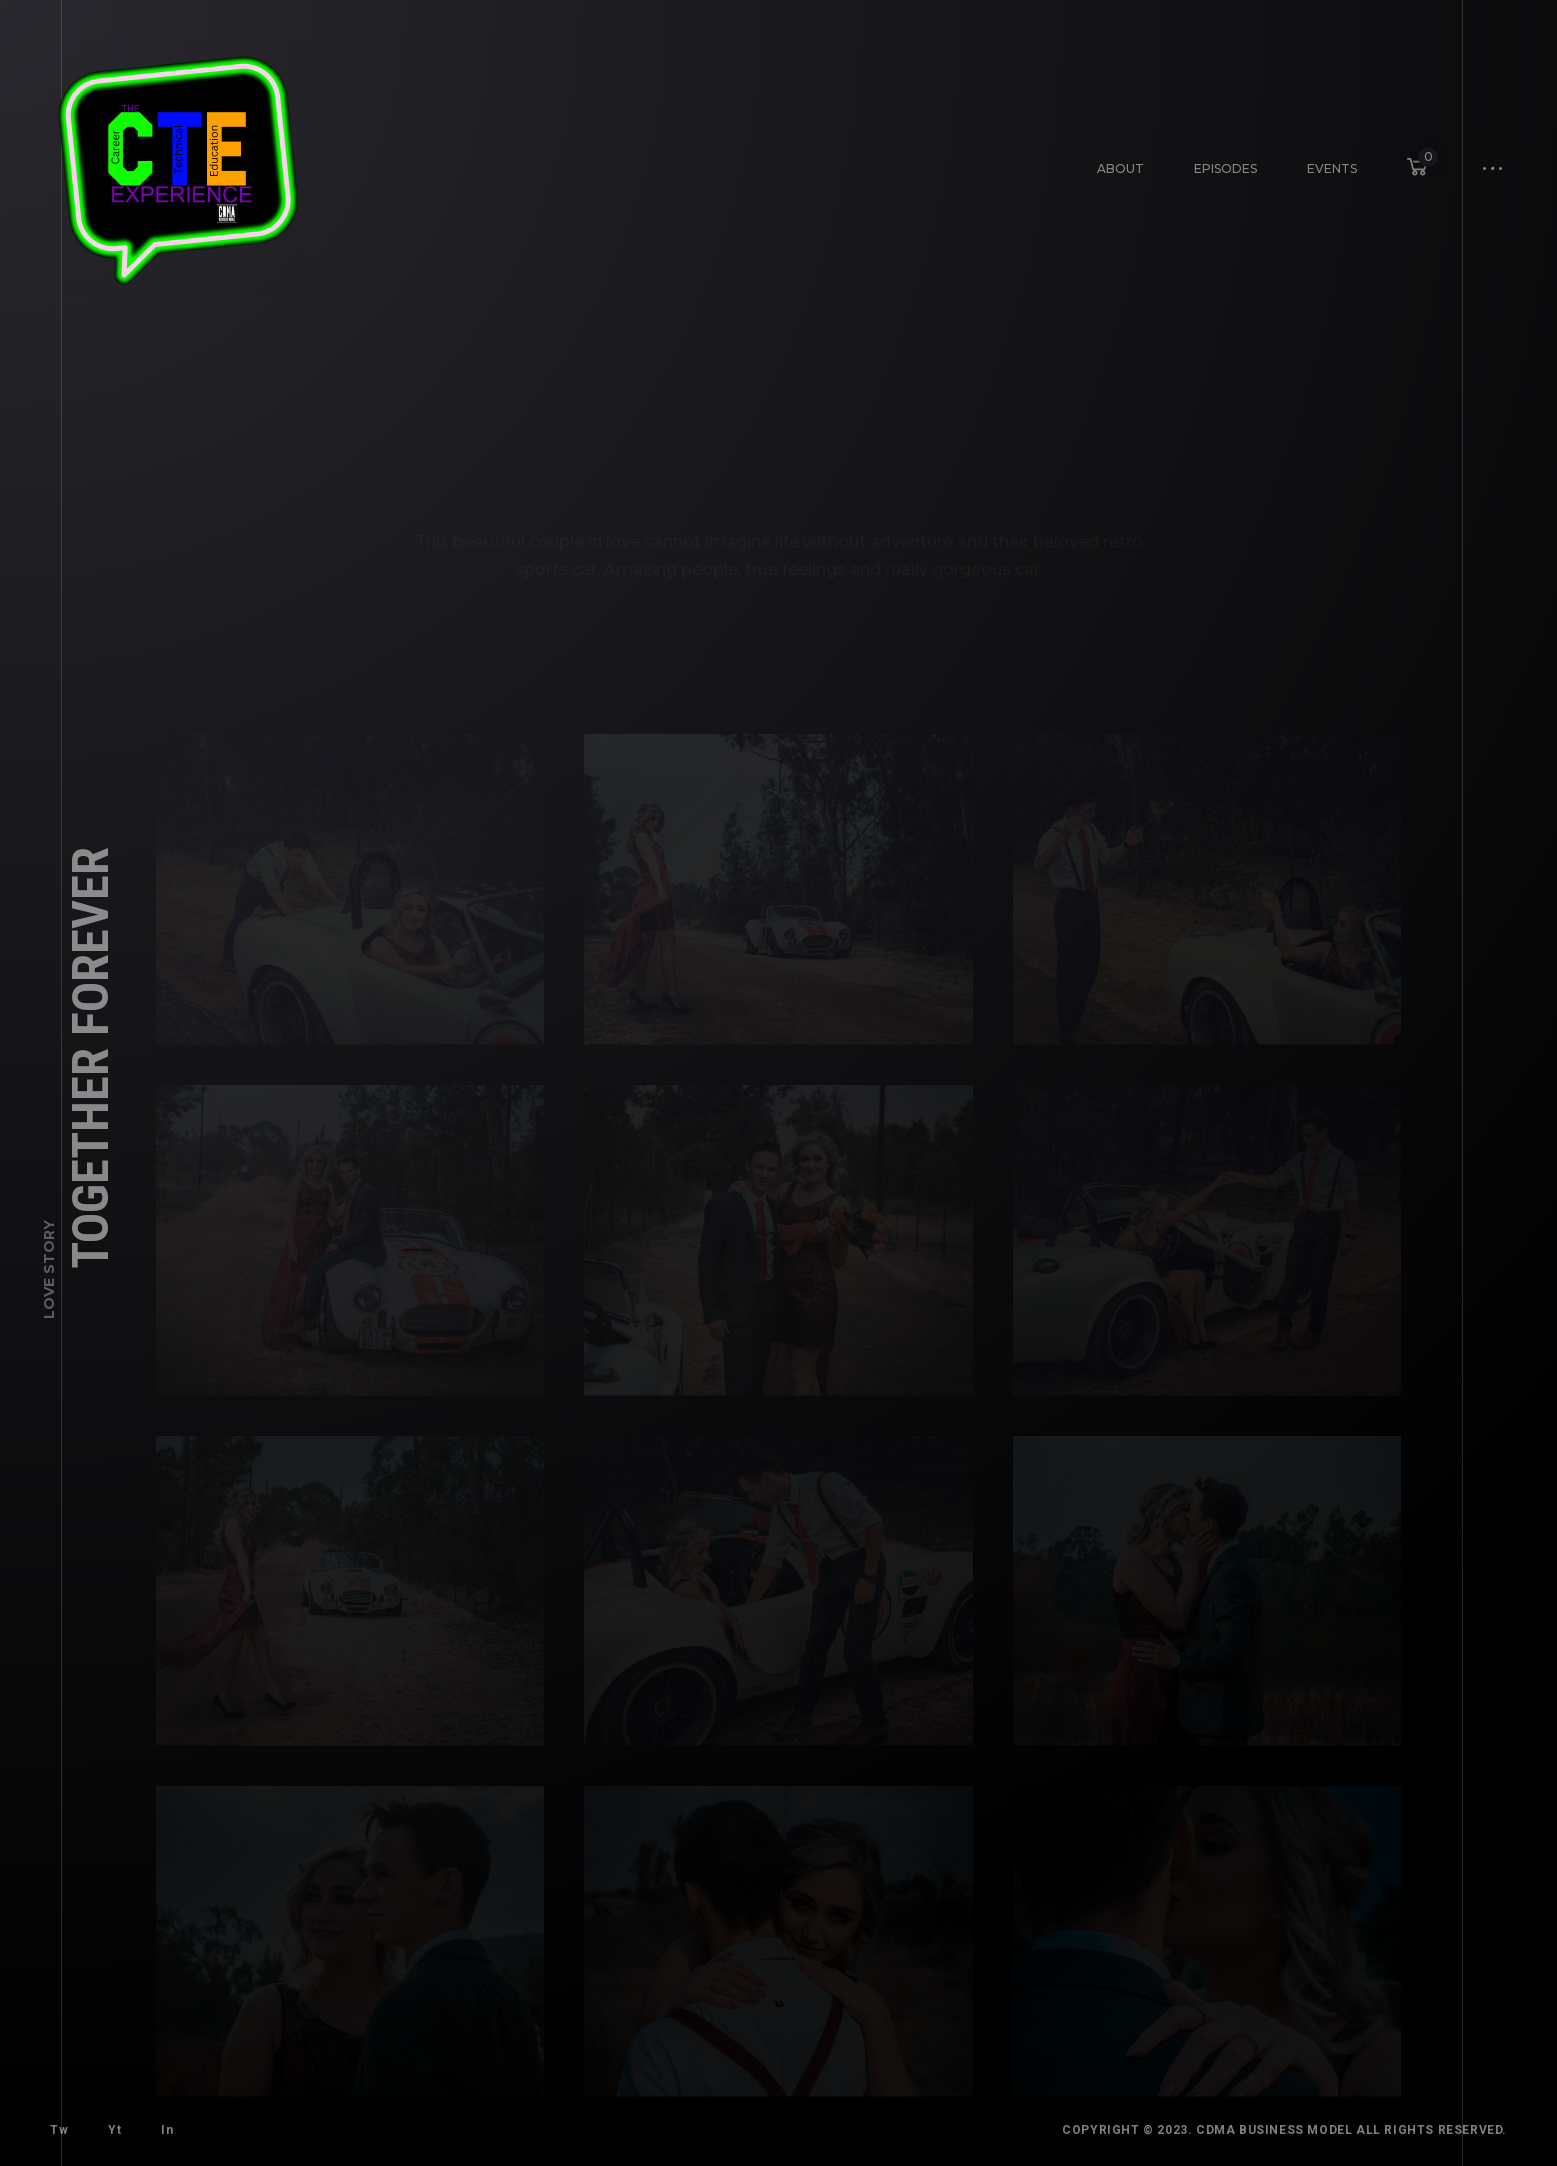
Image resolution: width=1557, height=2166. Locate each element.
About (1120, 167)
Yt (108, 2124)
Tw (58, 2129)
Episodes (1219, 162)
